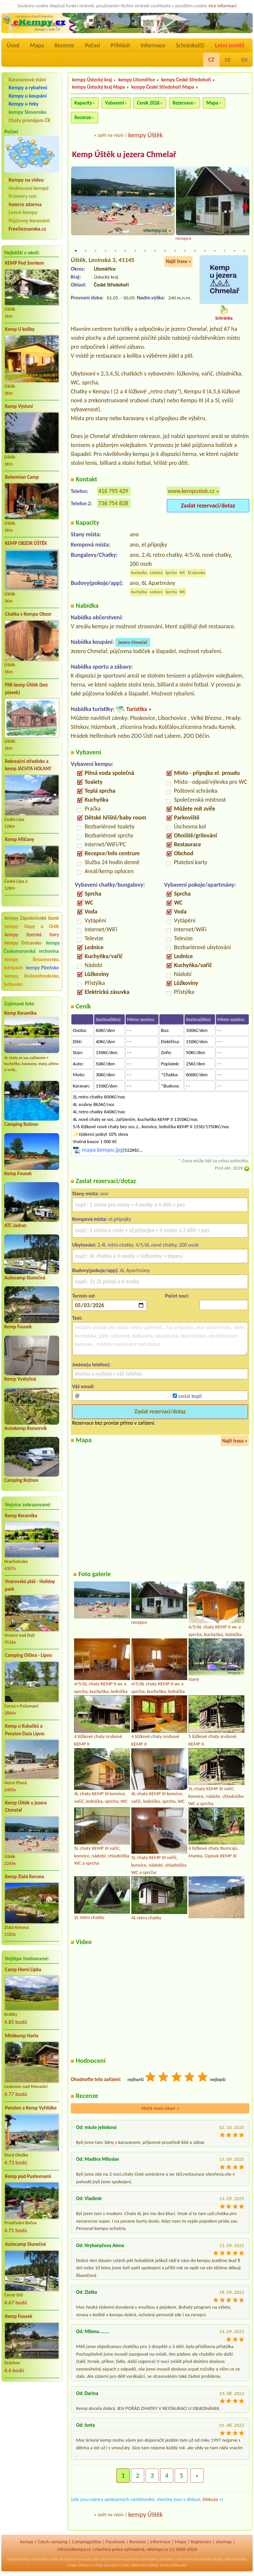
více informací (222, 6)
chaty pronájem (106, 2565)
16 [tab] (224, 250)
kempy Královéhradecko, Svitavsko (32, 980)
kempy (26, 2542)
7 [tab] (135, 250)
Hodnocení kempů (29, 188)
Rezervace (183, 103)
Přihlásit (120, 45)
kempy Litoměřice (136, 80)
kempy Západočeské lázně (32, 918)
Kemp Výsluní (19, 406)
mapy (71, 2565)
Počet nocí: (177, 1296)
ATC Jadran (15, 1225)
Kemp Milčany (19, 839)
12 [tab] (185, 250)
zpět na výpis (111, 135)
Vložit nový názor (160, 2108)
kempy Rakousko (173, 2565)
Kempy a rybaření (28, 87)
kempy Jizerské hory (32, 935)
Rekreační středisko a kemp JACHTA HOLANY (28, 765)
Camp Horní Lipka (23, 1970)
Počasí (92, 45)
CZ (211, 59)
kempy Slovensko (27, 112)
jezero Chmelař (132, 642)
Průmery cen (22, 196)
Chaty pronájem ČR (30, 120)
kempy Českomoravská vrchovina (32, 947)
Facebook (115, 2542)
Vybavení (114, 103)
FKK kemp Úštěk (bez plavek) (26, 688)
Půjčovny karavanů (29, 220)
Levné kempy (23, 212)
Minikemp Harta (21, 2036)
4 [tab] (105, 250)
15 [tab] (214, 250)
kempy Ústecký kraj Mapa (98, 87)
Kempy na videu (26, 180)
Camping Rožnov (21, 1124)
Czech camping (52, 2542)
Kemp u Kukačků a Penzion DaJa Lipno (24, 1730)
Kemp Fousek (18, 1174)
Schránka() (190, 45)
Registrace (201, 2542)
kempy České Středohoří (186, 80)
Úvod (13, 45)
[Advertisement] (31, 2422)
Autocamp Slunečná (24, 1278)
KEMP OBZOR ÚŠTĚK (26, 543)
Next (245, 207)
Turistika (136, 709)
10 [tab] (165, 250)
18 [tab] (244, 250)
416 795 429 (113, 491)
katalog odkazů (223, 2559)
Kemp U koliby (20, 329)
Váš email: (83, 1386)
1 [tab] (75, 250)
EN (244, 60)
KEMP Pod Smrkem (24, 263)
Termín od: (84, 1296)
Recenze (64, 45)
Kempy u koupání (28, 96)
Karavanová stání (27, 79)
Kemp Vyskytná (20, 1379)
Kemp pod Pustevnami (28, 2176)
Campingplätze (87, 2542)
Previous (75, 207)
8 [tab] (145, 250)
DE (228, 60)
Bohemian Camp (22, 477)
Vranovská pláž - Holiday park (30, 1585)
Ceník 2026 (148, 103)
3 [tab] (95, 250)
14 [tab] (204, 250)
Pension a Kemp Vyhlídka (31, 2108)
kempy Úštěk (145, 135)
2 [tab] (85, 250)
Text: (77, 1318)
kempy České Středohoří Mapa (162, 87)
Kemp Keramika (20, 1013)
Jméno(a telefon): (91, 1364)
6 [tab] (125, 250)
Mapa (37, 45)
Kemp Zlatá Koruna (24, 1877)
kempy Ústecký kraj (92, 80)
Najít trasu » (178, 261)
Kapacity (83, 103)
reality (116, 2559)
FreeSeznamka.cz (27, 229)
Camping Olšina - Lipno (28, 1655)
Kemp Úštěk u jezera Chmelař (26, 1806)
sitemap (224, 2542)
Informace (153, 45)
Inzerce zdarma (25, 204)
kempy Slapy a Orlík (32, 926)
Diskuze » (212, 2499)
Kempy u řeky (23, 104)
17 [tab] (234, 250)
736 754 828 (113, 503)
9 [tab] (155, 250)
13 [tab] (194, 250)
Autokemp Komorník (25, 1428)
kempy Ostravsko (23, 943)
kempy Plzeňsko (42, 968)
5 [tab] (115, 250)
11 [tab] (175, 250)
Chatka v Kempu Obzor (28, 614)
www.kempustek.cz (191, 491)
